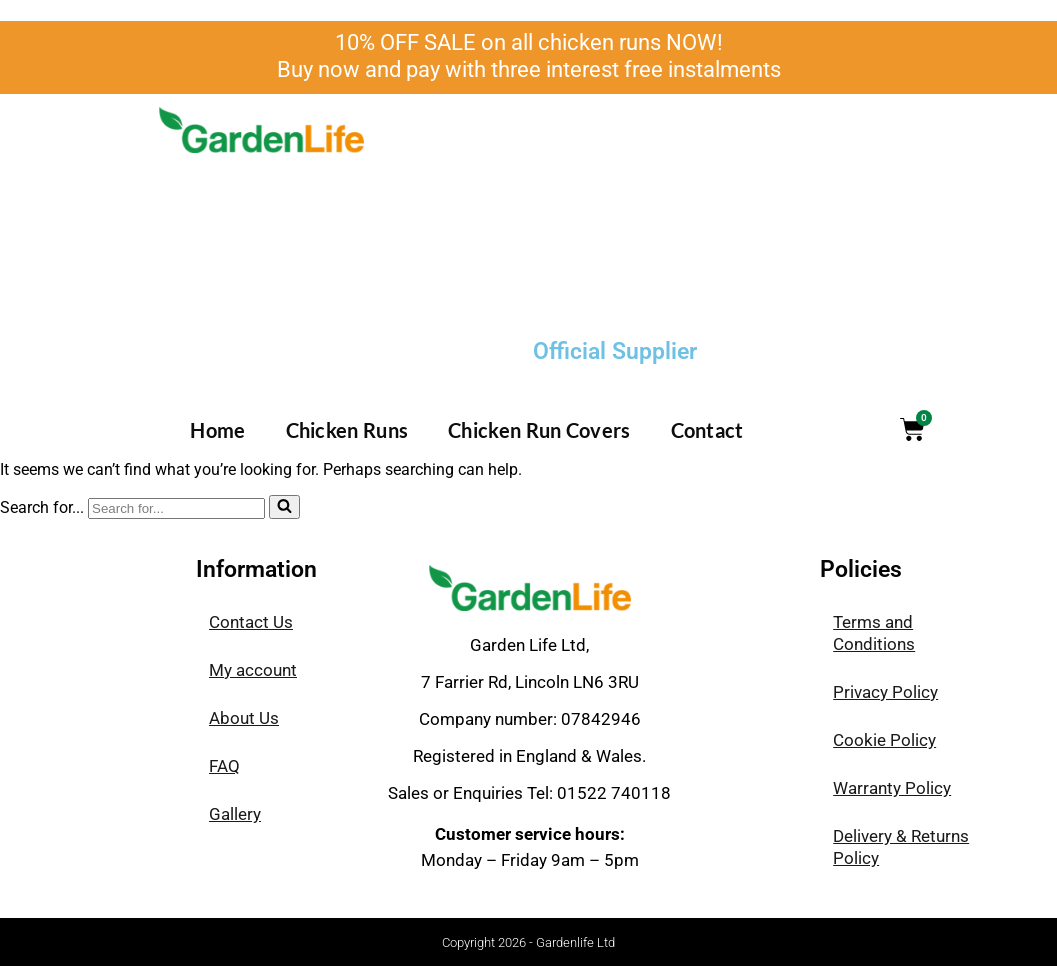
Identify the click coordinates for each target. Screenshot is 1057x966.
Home (217, 430)
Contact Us (251, 622)
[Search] (176, 508)
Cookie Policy (884, 740)
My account (253, 670)
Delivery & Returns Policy (901, 847)
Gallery (235, 814)
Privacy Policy (885, 692)
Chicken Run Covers (539, 430)
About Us (244, 718)
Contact (707, 430)
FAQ (224, 766)
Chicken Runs (347, 430)
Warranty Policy (892, 788)
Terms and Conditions (874, 633)
